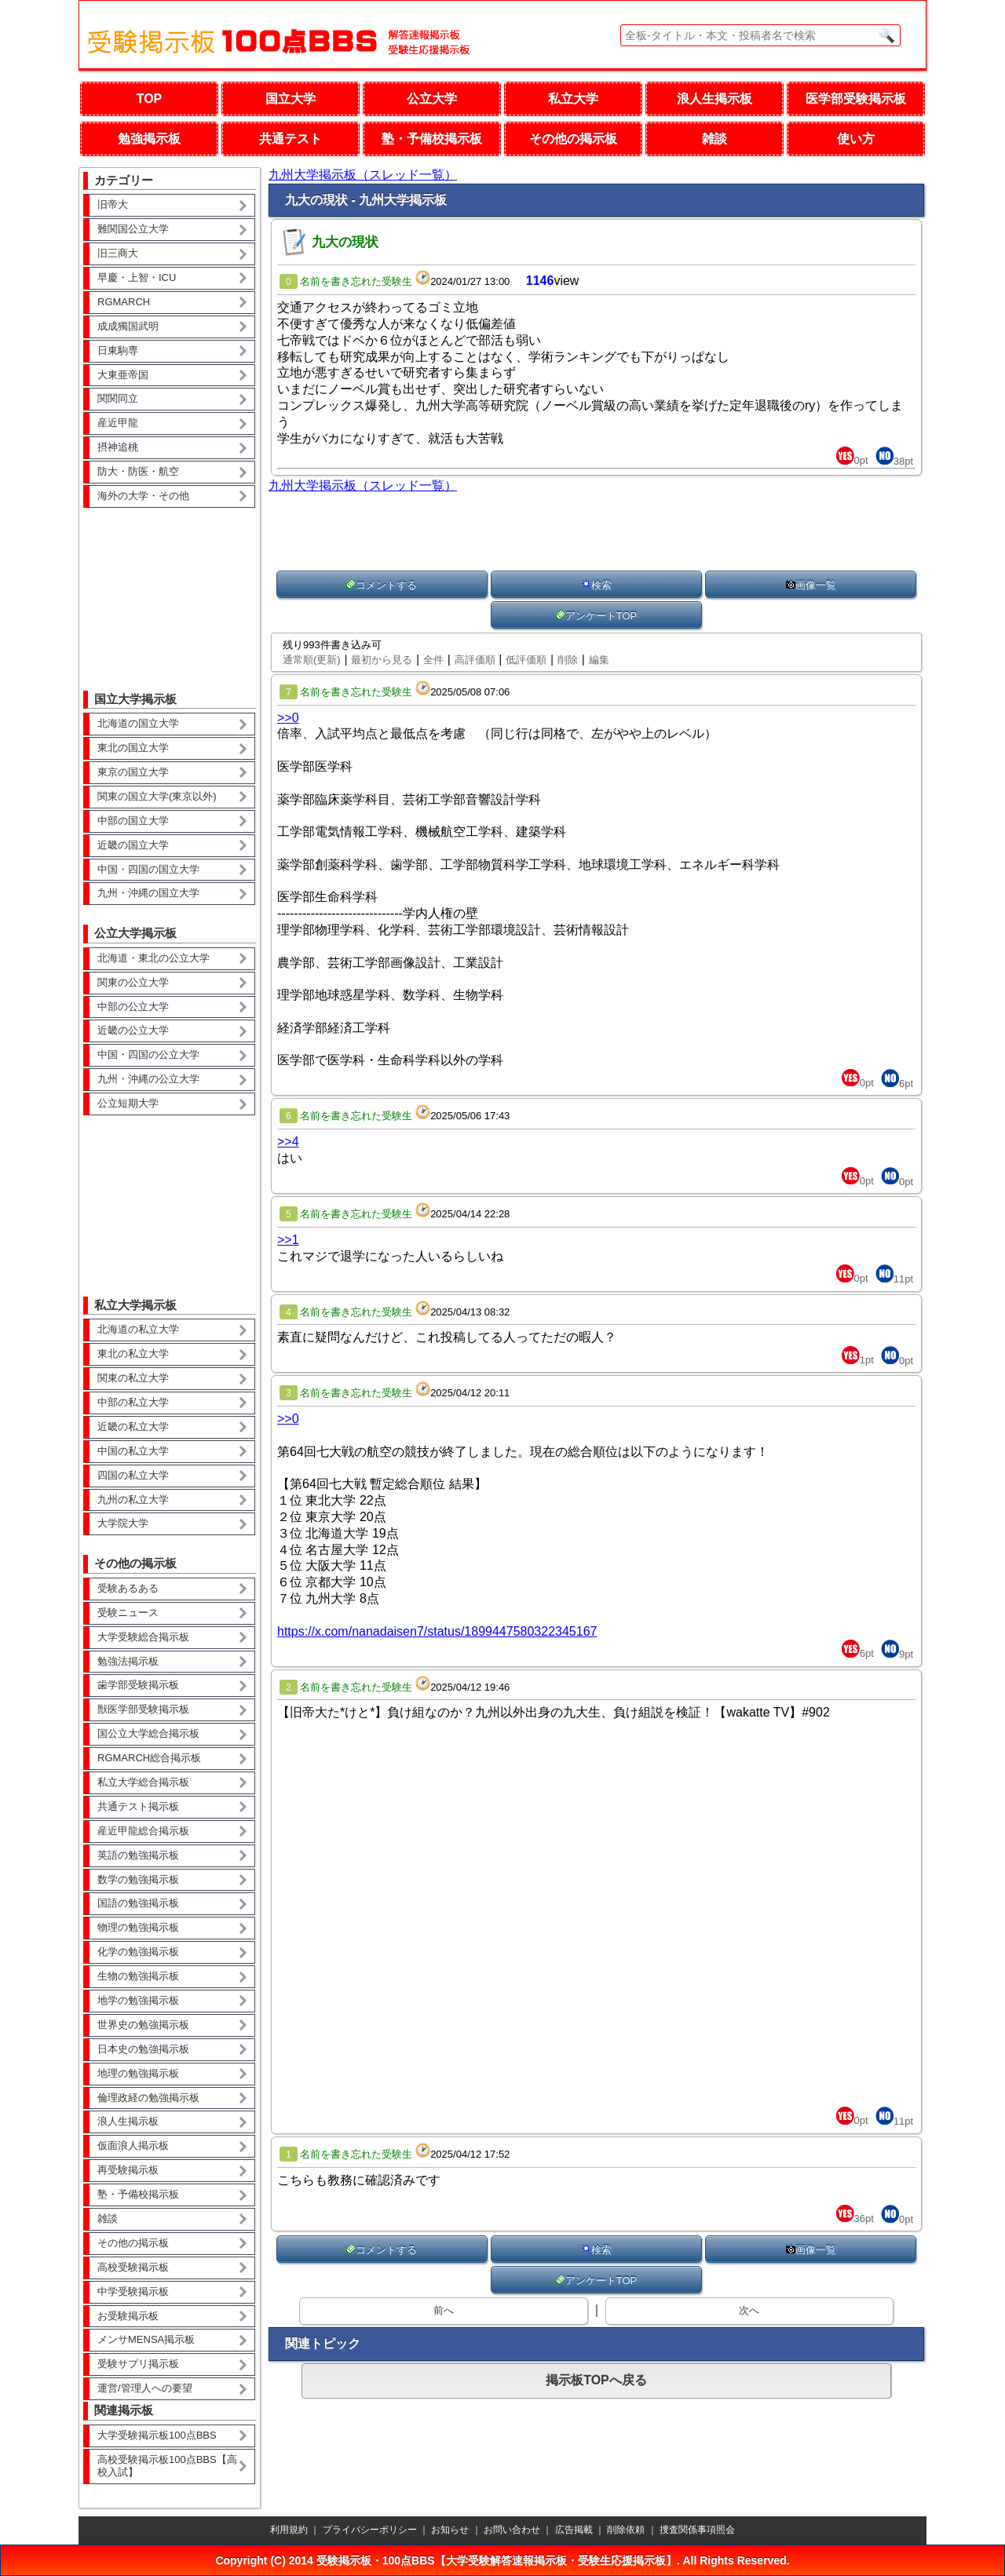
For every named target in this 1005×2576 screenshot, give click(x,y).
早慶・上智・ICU (136, 277)
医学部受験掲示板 (856, 98)
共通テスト (290, 138)
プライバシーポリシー (370, 2529)
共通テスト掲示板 (138, 1806)
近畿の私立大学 (133, 1426)
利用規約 (289, 2529)
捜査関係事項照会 (697, 2529)
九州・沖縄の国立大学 (148, 893)
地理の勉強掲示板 (138, 2073)
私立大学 (573, 98)
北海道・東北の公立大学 (153, 958)
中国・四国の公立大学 (148, 1054)
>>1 (288, 1239)
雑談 (714, 138)
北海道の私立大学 (138, 1329)
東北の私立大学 (133, 1353)
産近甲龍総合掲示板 (143, 1831)
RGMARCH (123, 302)
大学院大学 (122, 1523)
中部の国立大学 (133, 820)
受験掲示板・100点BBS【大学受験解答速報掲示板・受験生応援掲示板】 (496, 2560)
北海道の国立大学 (138, 723)
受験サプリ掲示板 (138, 2364)
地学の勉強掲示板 (138, 2000)
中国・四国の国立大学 (148, 869)
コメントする (381, 585)
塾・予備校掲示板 (432, 138)
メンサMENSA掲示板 (146, 2339)
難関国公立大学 (133, 229)
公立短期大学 (128, 1103)
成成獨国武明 (128, 326)
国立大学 (290, 98)
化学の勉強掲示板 (138, 1952)
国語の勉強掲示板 (138, 1903)
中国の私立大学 (133, 1451)
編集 (599, 660)
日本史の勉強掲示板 (143, 2049)
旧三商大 (117, 253)
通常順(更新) (312, 660)
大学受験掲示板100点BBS (157, 2435)
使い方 (856, 138)
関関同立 (117, 398)
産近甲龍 (117, 423)
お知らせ (450, 2529)
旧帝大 (112, 204)
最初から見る (381, 660)
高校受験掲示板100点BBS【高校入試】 (167, 2466)
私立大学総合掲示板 (143, 1782)
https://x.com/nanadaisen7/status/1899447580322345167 (437, 1631)
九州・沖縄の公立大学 (148, 1079)
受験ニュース (128, 1612)
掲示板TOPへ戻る (596, 2380)
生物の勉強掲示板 (138, 1976)
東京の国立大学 (133, 772)
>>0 (288, 717)
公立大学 (432, 98)
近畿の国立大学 (133, 845)
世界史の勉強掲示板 (143, 2025)
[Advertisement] (169, 587)
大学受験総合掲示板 (143, 1637)
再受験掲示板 (128, 2170)
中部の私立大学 (133, 1402)
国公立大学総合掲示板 (148, 1733)
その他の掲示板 (573, 138)
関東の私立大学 (133, 1378)
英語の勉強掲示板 (138, 1855)
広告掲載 (574, 2529)
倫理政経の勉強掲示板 (148, 2097)
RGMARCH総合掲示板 (149, 1758)
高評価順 (475, 660)
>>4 (288, 1141)
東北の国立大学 (133, 747)
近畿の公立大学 (133, 1030)
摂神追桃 (117, 447)
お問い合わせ (512, 2529)
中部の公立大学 (133, 1007)
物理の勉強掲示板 (138, 1927)
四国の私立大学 (133, 1475)
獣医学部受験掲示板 (143, 1709)
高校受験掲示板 (133, 2267)
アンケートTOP (597, 616)
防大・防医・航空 (138, 471)
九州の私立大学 (133, 1499)
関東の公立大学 (133, 982)
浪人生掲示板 (714, 98)
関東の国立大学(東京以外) (157, 796)
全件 (433, 660)
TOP (150, 98)
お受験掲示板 (128, 2316)
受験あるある (128, 1588)
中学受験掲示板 (133, 2291)
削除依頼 (626, 2529)
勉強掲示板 (149, 138)
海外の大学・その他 (143, 496)
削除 (567, 660)
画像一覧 (811, 585)
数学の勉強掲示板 (138, 1879)
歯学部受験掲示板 (138, 1685)
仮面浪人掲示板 (133, 2145)
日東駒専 (117, 350)
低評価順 (526, 660)
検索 (597, 585)
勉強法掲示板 (128, 1661)
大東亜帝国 (122, 375)
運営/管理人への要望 (144, 2388)
